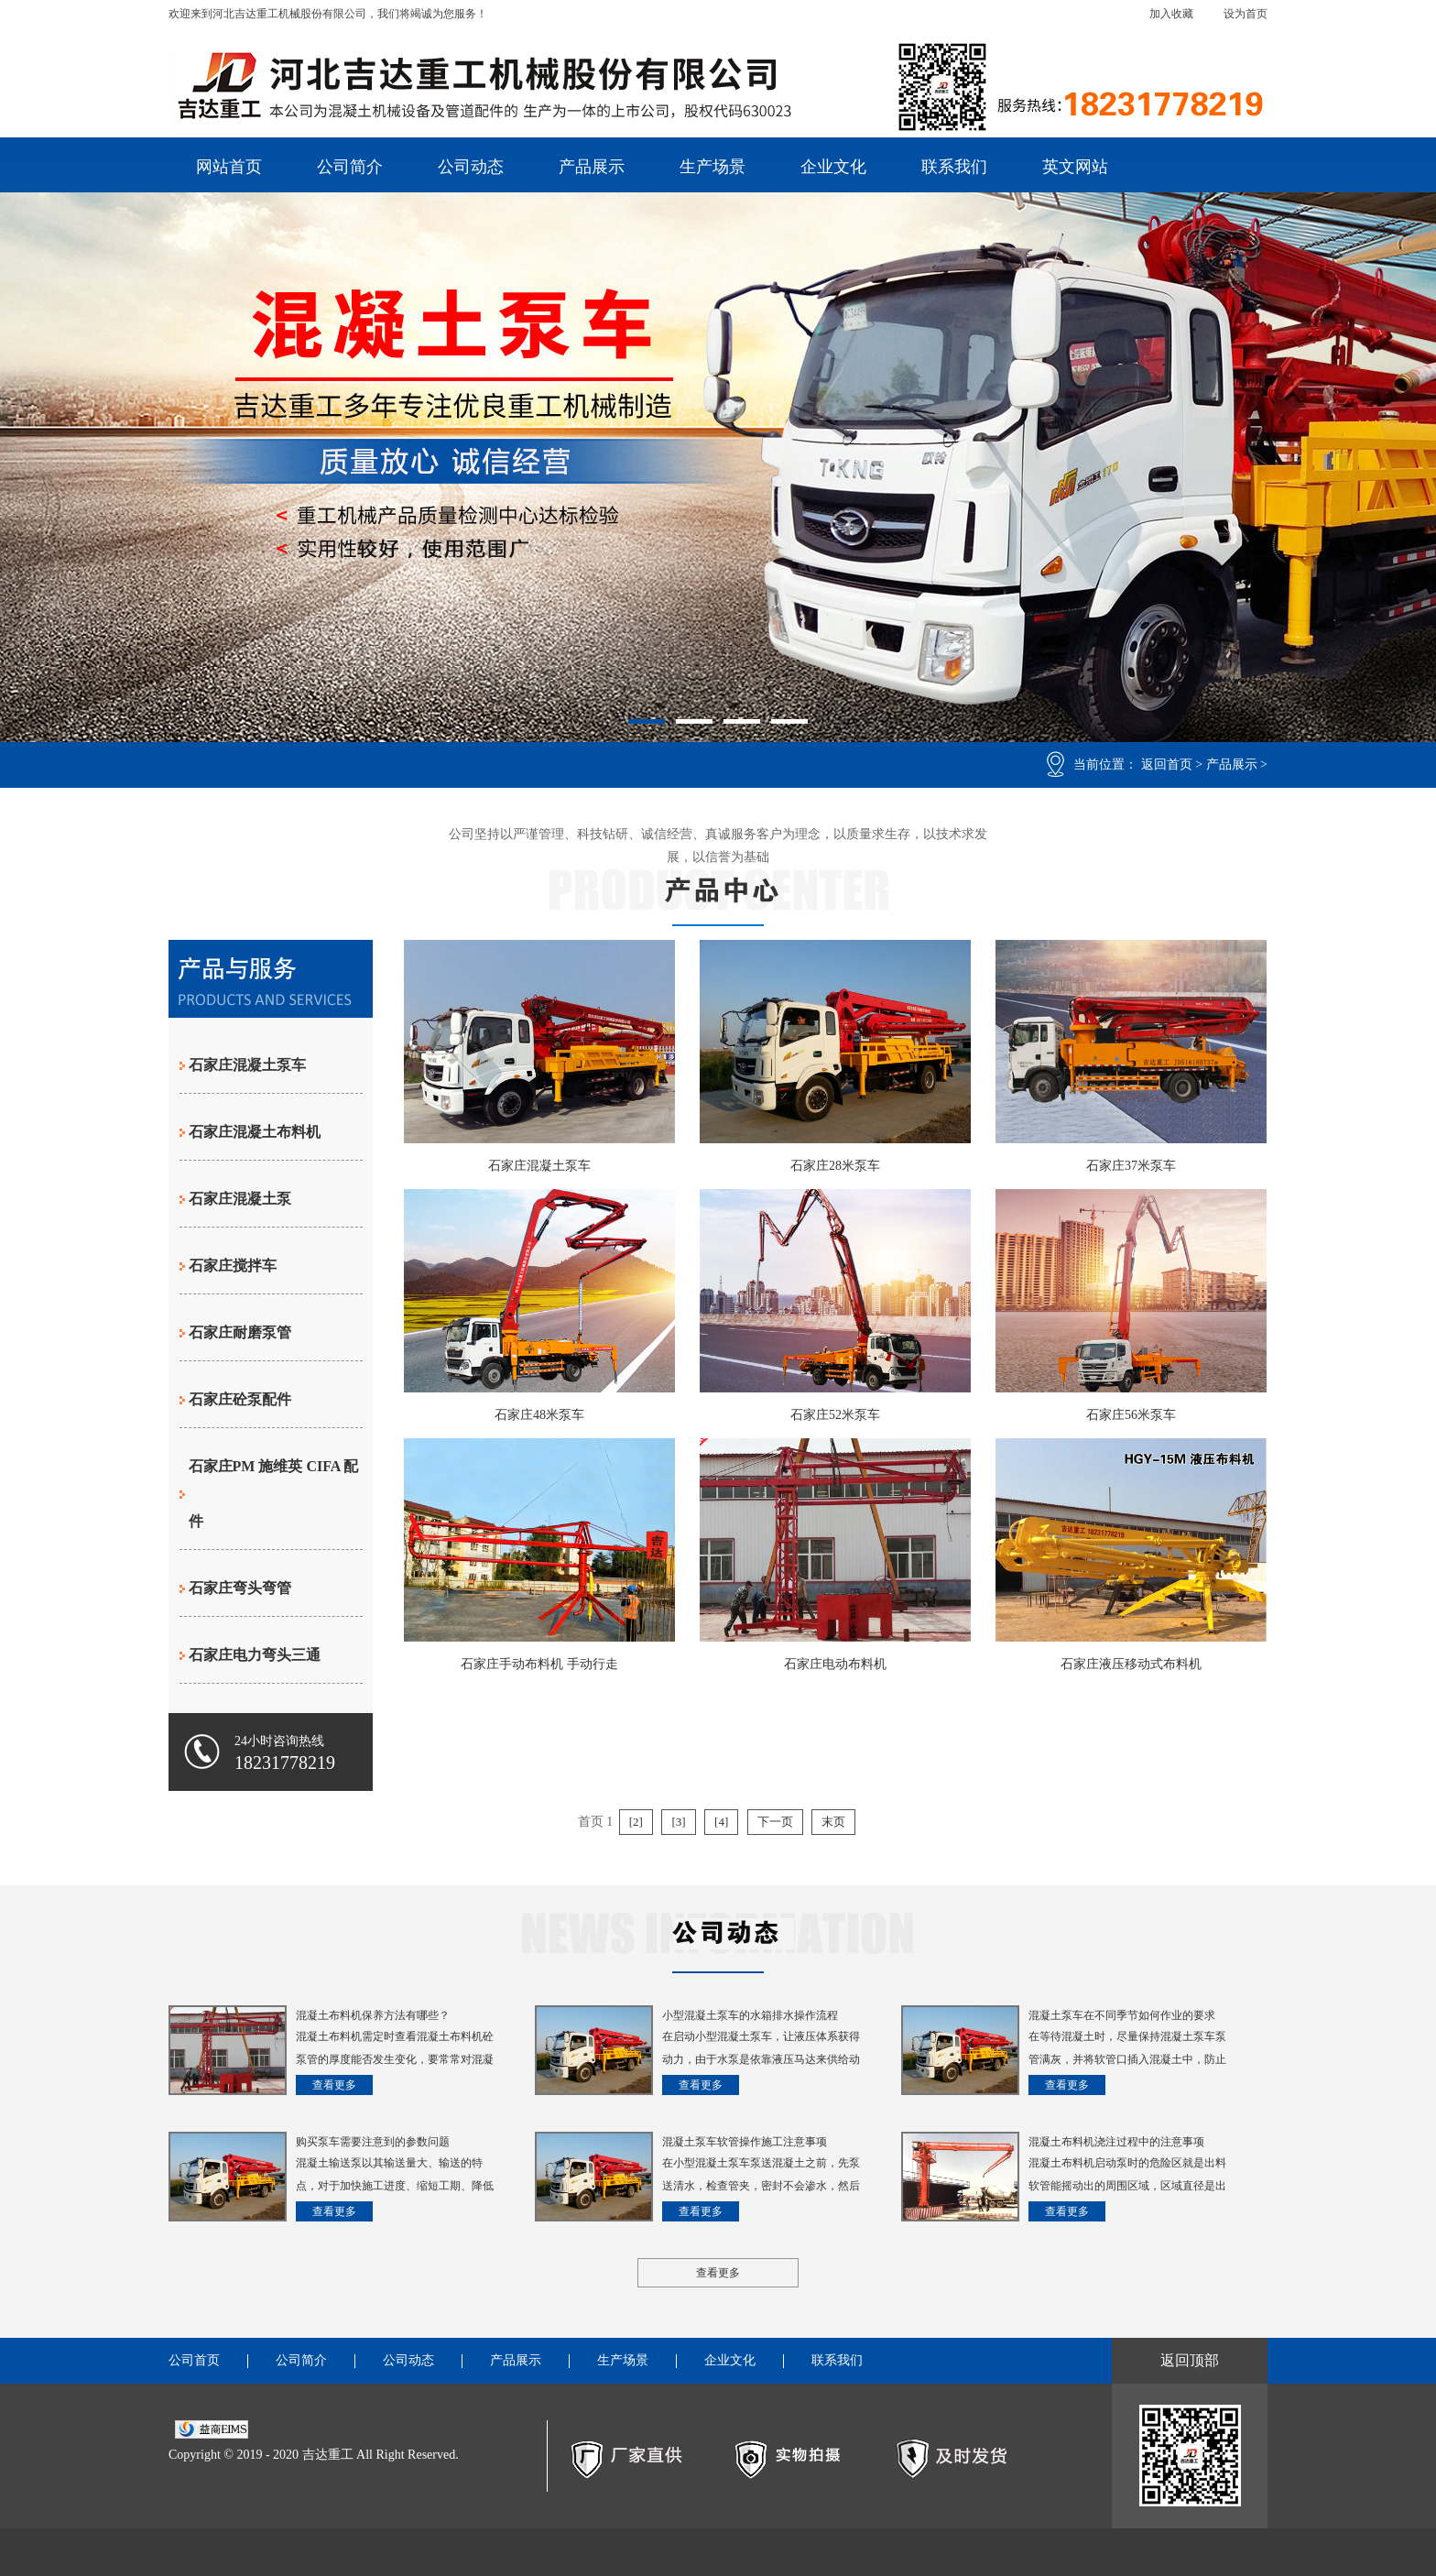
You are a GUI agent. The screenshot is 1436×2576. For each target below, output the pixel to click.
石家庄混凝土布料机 (255, 1132)
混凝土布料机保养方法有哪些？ (373, 2015)
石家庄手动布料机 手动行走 (539, 1664)
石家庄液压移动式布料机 (1131, 1664)
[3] (678, 1821)
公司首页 (194, 2360)
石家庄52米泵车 (835, 1415)
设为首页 (1245, 13)
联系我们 (954, 167)
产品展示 (592, 167)
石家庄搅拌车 (233, 1265)
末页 (833, 1821)
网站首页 (229, 167)
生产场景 (712, 167)
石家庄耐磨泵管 (240, 1332)
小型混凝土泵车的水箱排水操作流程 (750, 2015)
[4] (721, 1821)
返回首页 (1166, 764)
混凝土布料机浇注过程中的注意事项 (1116, 2141)
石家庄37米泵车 (1131, 1166)
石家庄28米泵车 (835, 1166)
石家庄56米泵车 (1131, 1415)
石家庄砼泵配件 (240, 1399)
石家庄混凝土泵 (240, 1198)
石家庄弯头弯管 (240, 1588)
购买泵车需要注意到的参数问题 (373, 2141)
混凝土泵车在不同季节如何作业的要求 (1121, 2015)
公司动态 (471, 167)
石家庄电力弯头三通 (255, 1655)
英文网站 (1075, 167)
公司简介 (350, 167)
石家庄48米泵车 (539, 1415)
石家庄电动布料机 (835, 1664)
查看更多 (334, 2085)
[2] (636, 1821)
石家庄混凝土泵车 (247, 1065)
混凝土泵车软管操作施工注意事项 (744, 2141)
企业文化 (833, 167)
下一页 (775, 1821)
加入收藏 (1171, 13)
